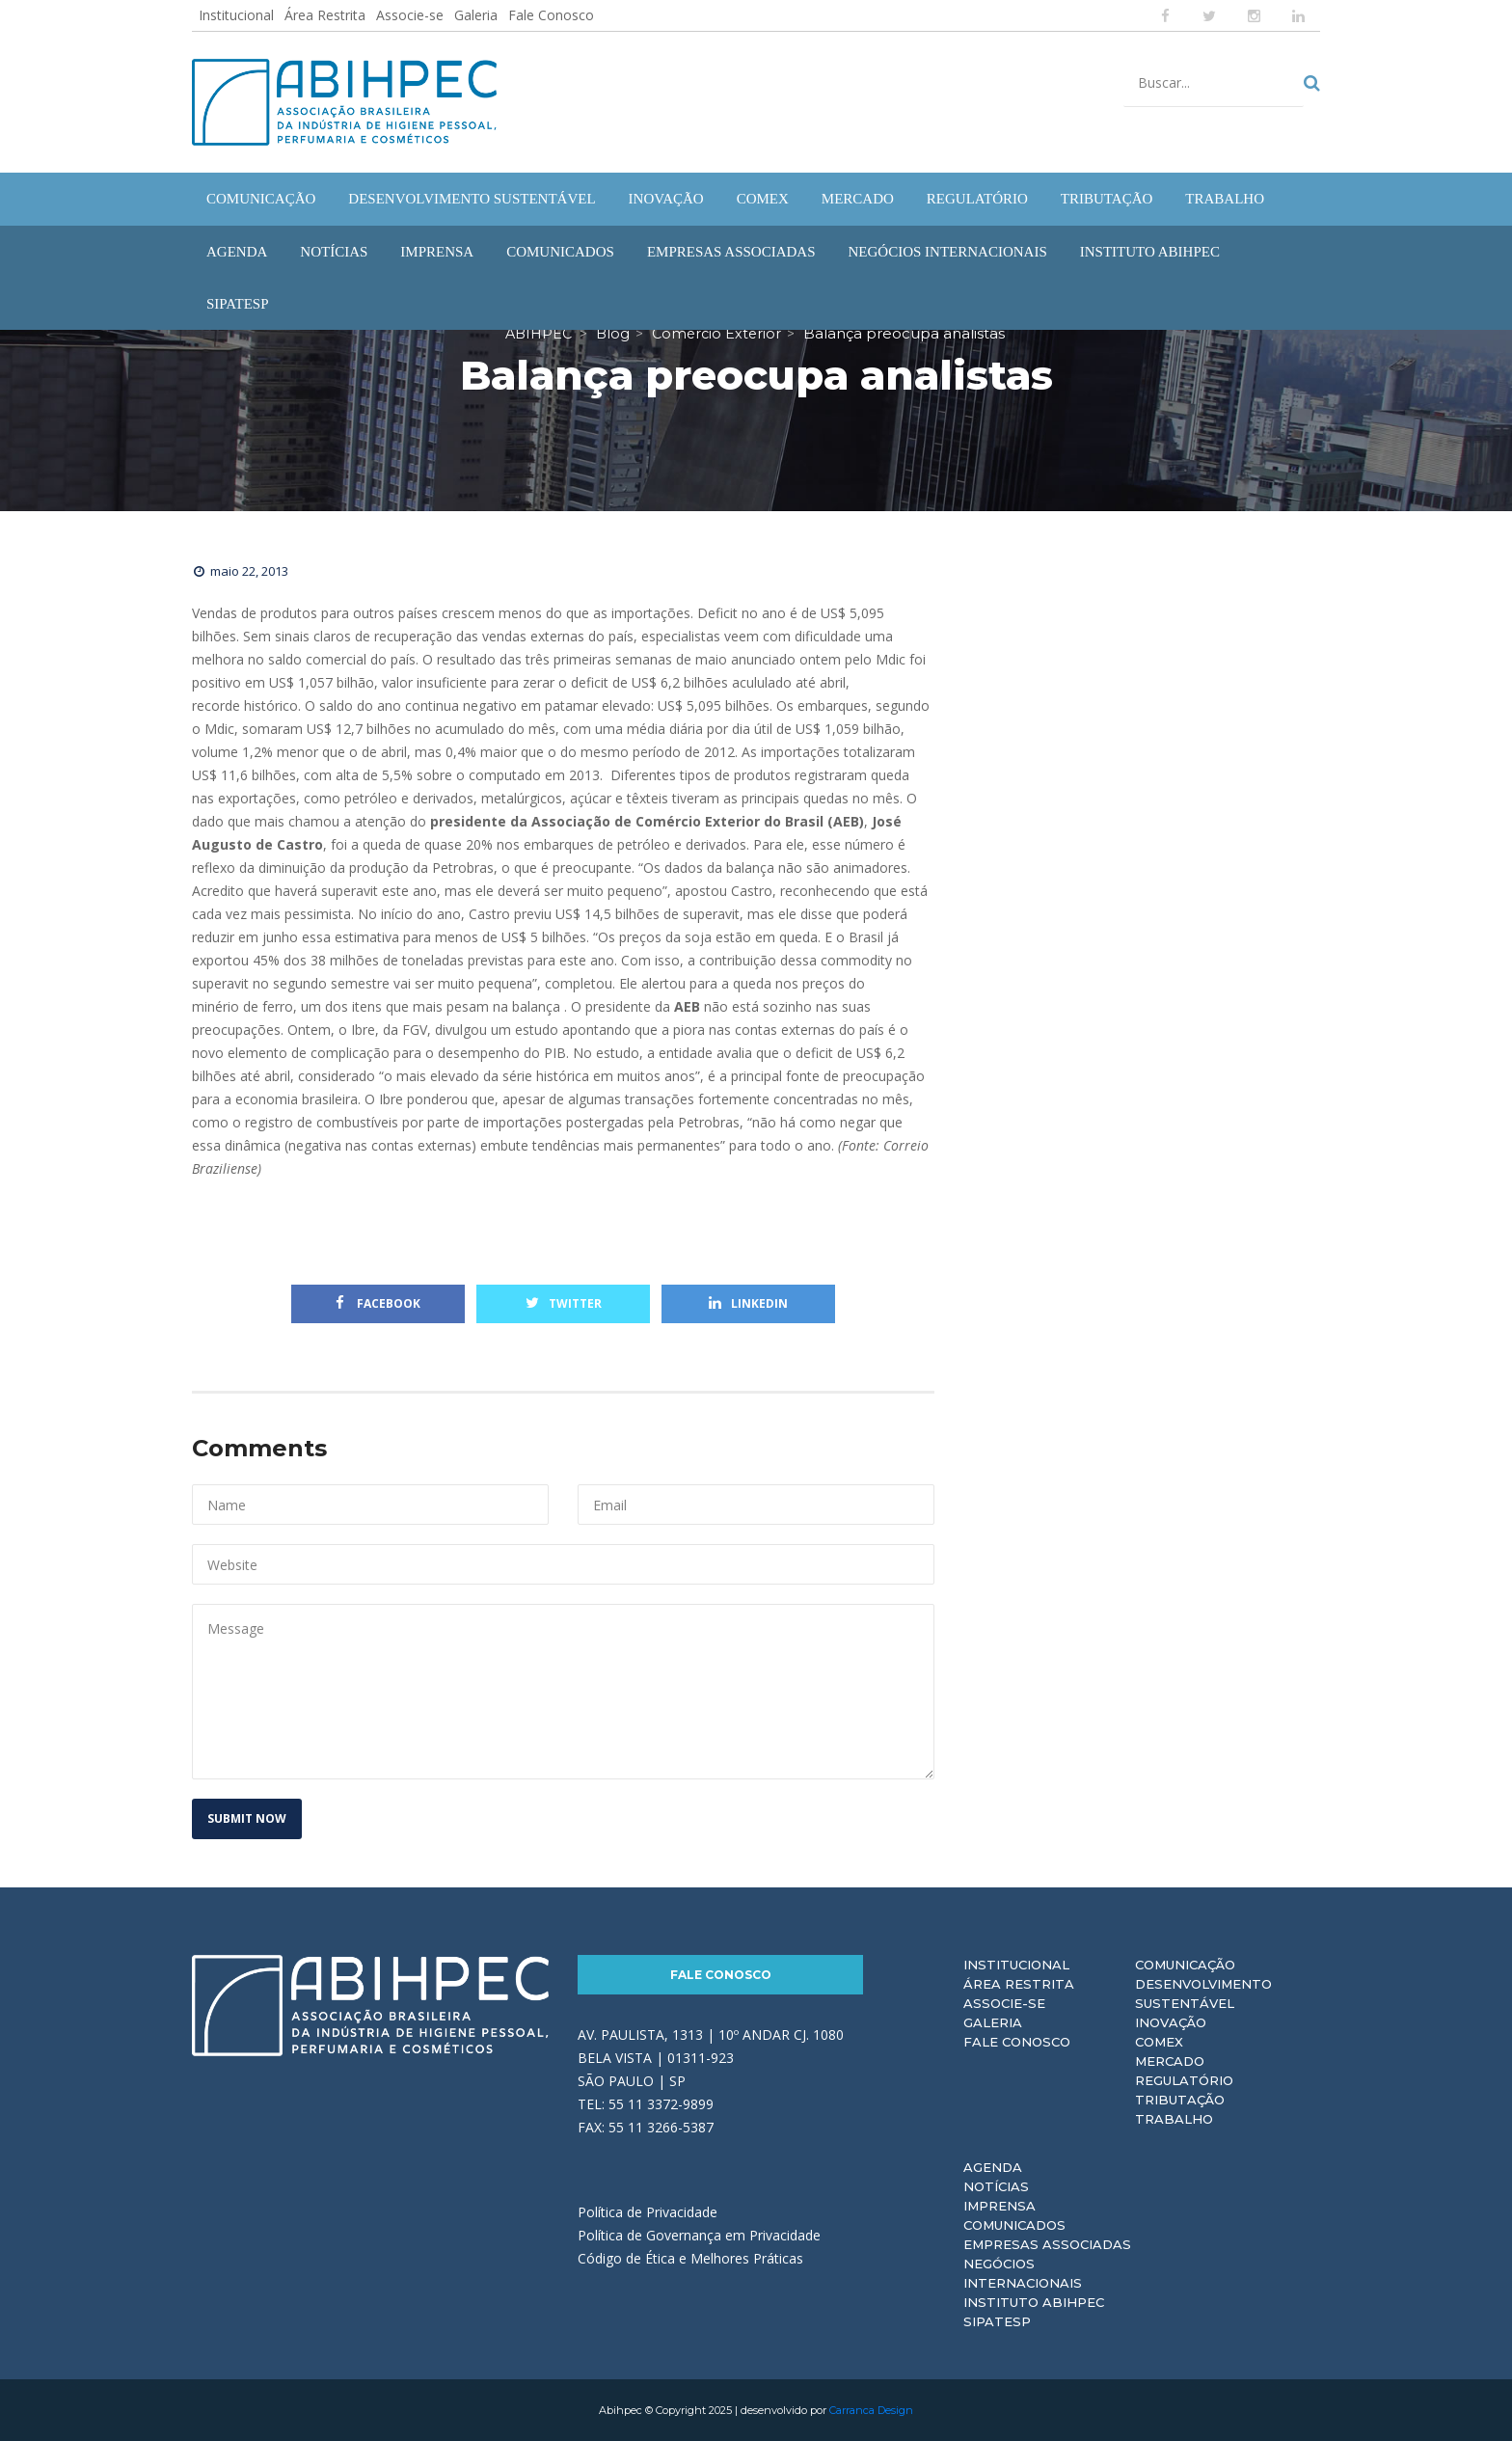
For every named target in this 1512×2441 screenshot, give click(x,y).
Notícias (996, 2186)
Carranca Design (871, 2410)
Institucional (236, 15)
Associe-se (410, 15)
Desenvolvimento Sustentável (1203, 1993)
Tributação (1180, 2099)
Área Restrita (324, 15)
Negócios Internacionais (1022, 2273)
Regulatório (1184, 2080)
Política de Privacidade (647, 2212)
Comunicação (1185, 1964)
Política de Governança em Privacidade (699, 2235)
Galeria (476, 15)
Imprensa (999, 2205)
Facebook (378, 1303)
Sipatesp (997, 2321)
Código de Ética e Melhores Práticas (690, 2258)
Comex (1159, 2041)
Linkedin (748, 1303)
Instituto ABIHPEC (1033, 2302)
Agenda (992, 2167)
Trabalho (1174, 2119)
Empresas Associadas (1047, 2244)
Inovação (1170, 2022)
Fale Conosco (551, 15)
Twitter (564, 1303)
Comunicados (1014, 2225)
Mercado (1169, 2061)
